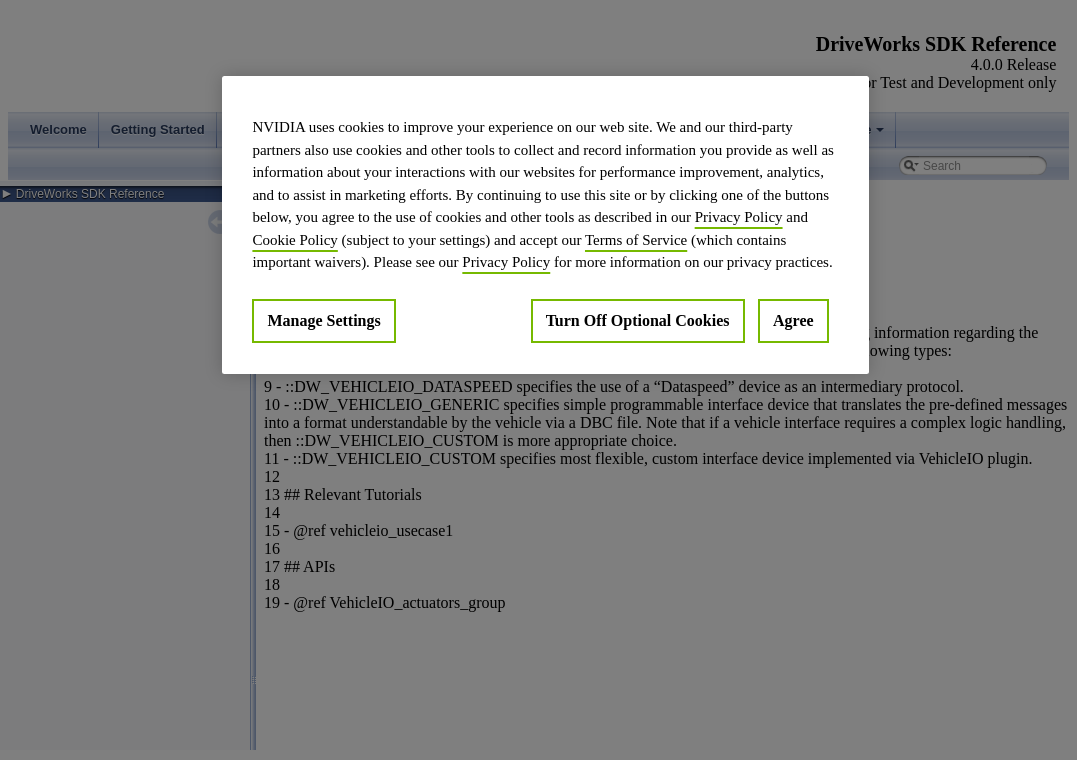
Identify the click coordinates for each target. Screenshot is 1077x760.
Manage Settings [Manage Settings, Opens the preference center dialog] (323, 320)
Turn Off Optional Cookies (638, 320)
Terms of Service (636, 240)
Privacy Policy (739, 217)
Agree (793, 320)
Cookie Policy (294, 240)
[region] (545, 225)
